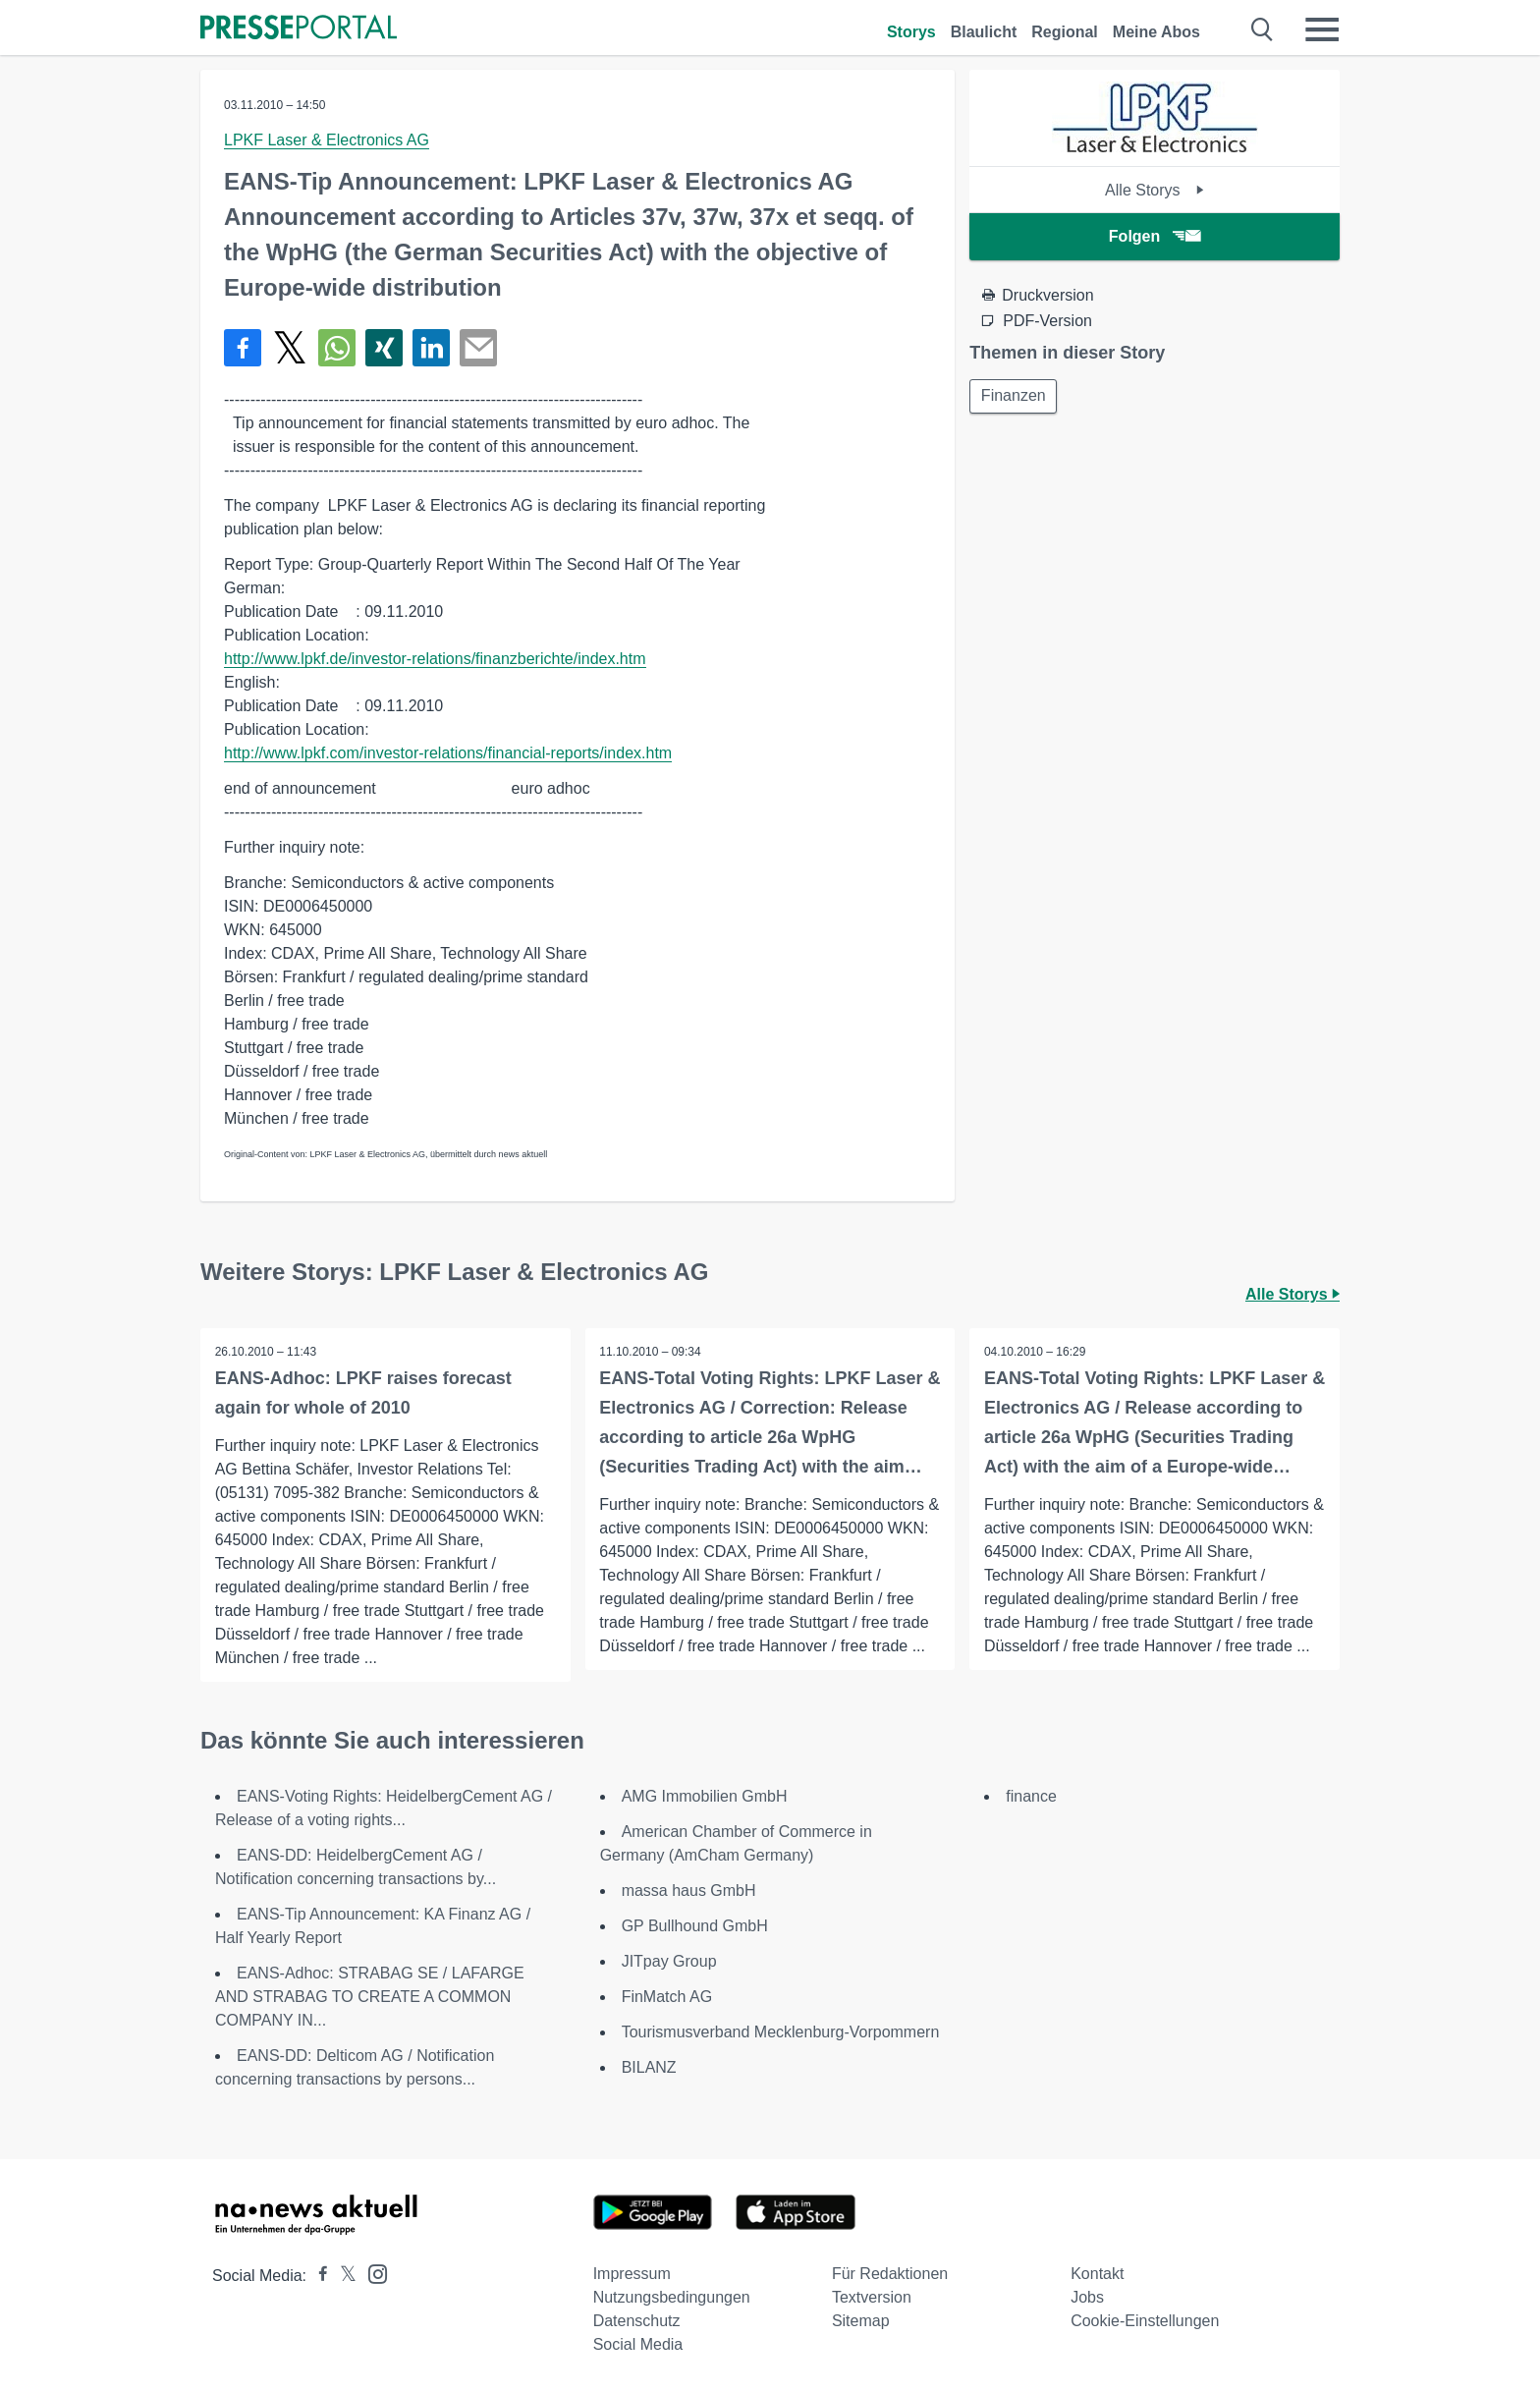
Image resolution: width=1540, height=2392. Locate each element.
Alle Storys (1154, 190)
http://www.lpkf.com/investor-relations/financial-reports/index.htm (448, 753)
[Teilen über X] (289, 347)
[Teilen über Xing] (384, 347)
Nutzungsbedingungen (671, 2297)
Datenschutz (637, 2320)
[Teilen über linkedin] (431, 347)
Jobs (1087, 2297)
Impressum (632, 2273)
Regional (1064, 32)
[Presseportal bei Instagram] (372, 2272)
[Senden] (478, 347)
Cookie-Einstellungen (1145, 2320)
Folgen (1154, 236)
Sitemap (861, 2320)
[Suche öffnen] (1262, 29)
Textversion (871, 2297)
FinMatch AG (667, 1996)
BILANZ (649, 2067)
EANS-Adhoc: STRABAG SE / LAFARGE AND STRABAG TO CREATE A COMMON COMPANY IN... (369, 1997)
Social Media (638, 2344)
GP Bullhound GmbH (695, 1926)
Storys (911, 32)
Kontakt (1097, 2273)
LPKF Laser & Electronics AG (326, 140)
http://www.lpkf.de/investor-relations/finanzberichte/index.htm (435, 658)
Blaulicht (984, 32)
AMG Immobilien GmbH (705, 1796)
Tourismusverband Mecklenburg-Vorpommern (781, 2032)
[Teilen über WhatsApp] (337, 347)
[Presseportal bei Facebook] (317, 2275)
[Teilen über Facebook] (242, 347)
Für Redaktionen (890, 2273)
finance (1031, 1796)
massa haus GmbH (689, 1890)
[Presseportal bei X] (342, 2275)
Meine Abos (1156, 32)
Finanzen (1014, 396)
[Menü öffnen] (1322, 29)
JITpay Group (669, 1961)
